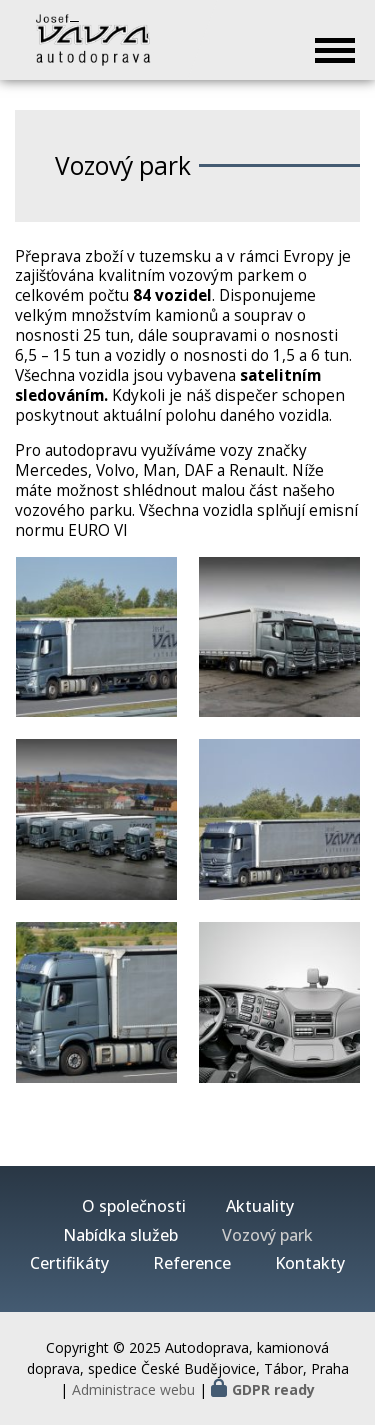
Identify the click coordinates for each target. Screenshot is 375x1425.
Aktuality (260, 1206)
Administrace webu (133, 1389)
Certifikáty (69, 1263)
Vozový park (267, 1235)
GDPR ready (273, 1389)
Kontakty (310, 1263)
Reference (192, 1263)
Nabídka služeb (120, 1235)
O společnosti (134, 1206)
